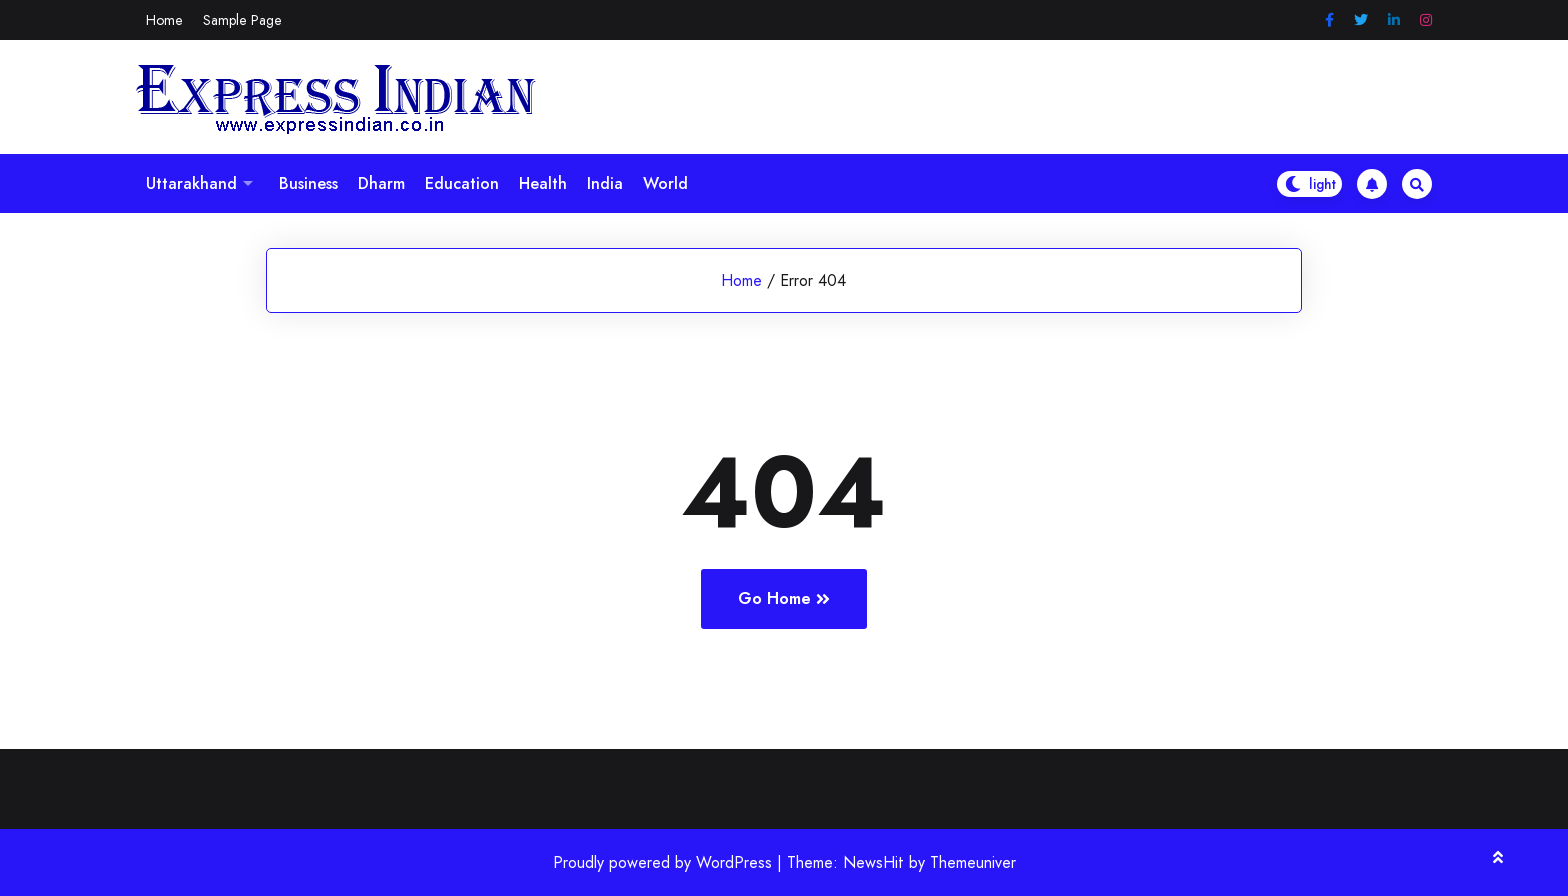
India (605, 183)
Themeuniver (973, 862)
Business (308, 183)
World (665, 183)
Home (164, 20)
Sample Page (242, 20)
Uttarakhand (191, 183)
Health (543, 183)
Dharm (381, 183)
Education (462, 183)
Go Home (784, 598)
